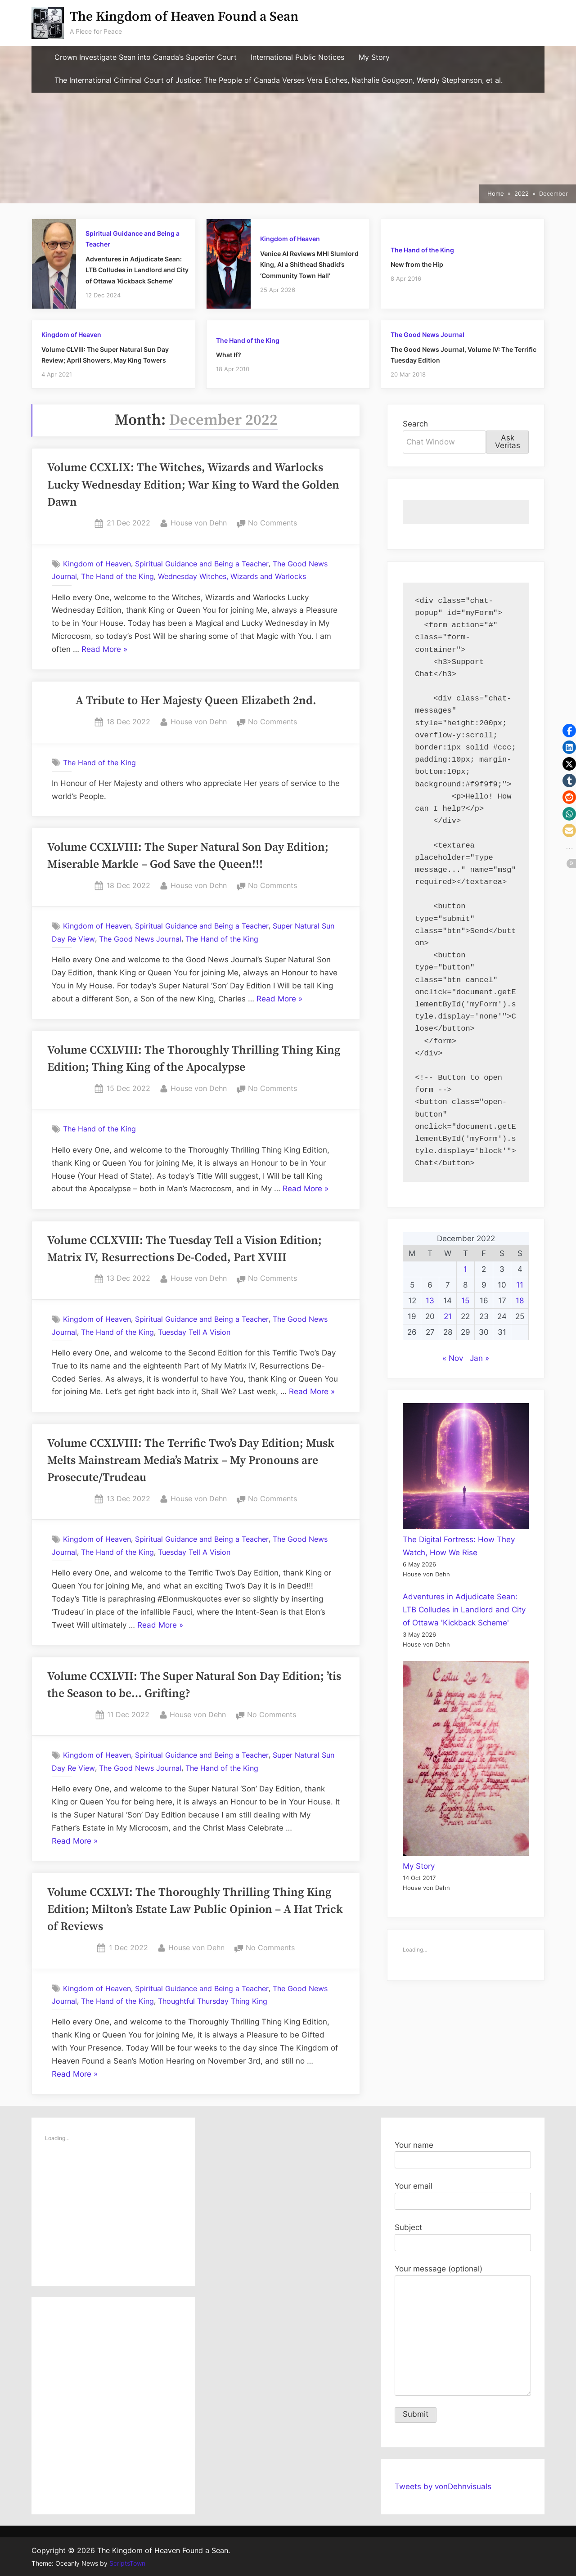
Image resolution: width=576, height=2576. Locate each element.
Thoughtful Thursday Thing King (212, 2001)
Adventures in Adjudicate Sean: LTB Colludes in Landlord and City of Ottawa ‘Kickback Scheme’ (137, 270)
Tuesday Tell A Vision (194, 1331)
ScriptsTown (127, 2563)
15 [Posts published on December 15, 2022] (465, 1300)
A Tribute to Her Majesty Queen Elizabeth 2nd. (196, 701)
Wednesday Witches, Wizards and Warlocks (232, 576)
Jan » (479, 1358)
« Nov (452, 1358)
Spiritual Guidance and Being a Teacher (202, 563)
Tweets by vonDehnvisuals (443, 2486)
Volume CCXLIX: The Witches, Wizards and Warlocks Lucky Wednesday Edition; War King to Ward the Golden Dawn (193, 485)
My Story (374, 57)
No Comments (272, 523)
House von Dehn (199, 522)
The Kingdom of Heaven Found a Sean (184, 17)
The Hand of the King (422, 250)
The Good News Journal (427, 334)
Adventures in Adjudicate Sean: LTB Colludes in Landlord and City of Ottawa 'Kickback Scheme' (464, 1609)
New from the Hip (417, 264)
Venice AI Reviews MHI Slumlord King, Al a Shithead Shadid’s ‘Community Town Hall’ (309, 264)
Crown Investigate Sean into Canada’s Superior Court (145, 57)
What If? (228, 355)
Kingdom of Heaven (290, 238)
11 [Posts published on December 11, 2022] (519, 1284)
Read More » (104, 649)
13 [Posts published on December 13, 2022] (430, 1300)
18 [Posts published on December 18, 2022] (520, 1300)
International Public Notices (297, 57)
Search (415, 423)
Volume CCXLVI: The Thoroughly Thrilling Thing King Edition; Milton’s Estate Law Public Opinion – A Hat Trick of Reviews (195, 1909)
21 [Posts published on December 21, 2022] (448, 1316)
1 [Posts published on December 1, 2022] (465, 1269)
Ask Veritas (507, 441)
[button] (569, 730)
